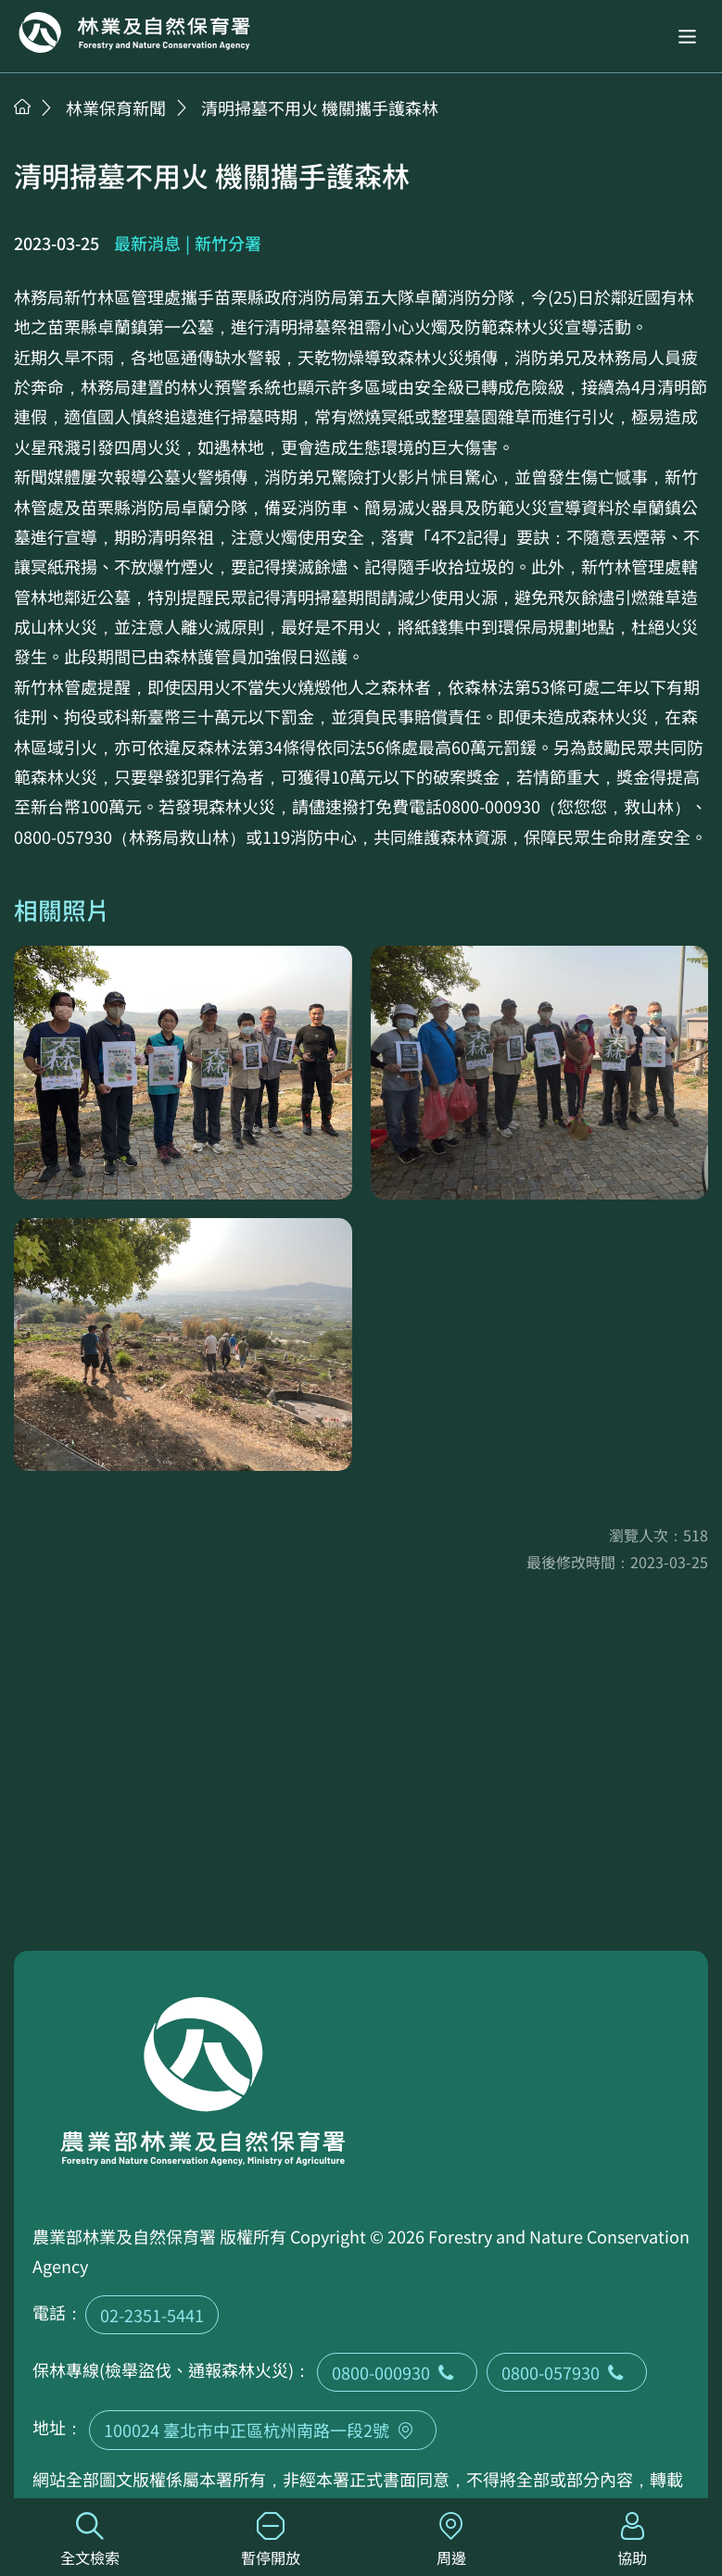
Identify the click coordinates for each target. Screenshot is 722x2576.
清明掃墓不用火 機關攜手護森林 (319, 107)
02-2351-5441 (152, 2315)
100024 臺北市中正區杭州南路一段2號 (263, 2430)
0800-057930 (566, 2372)
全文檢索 (90, 2540)
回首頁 (134, 32)
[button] (687, 36)
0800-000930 (397, 2372)
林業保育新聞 (116, 107)
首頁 (22, 106)
